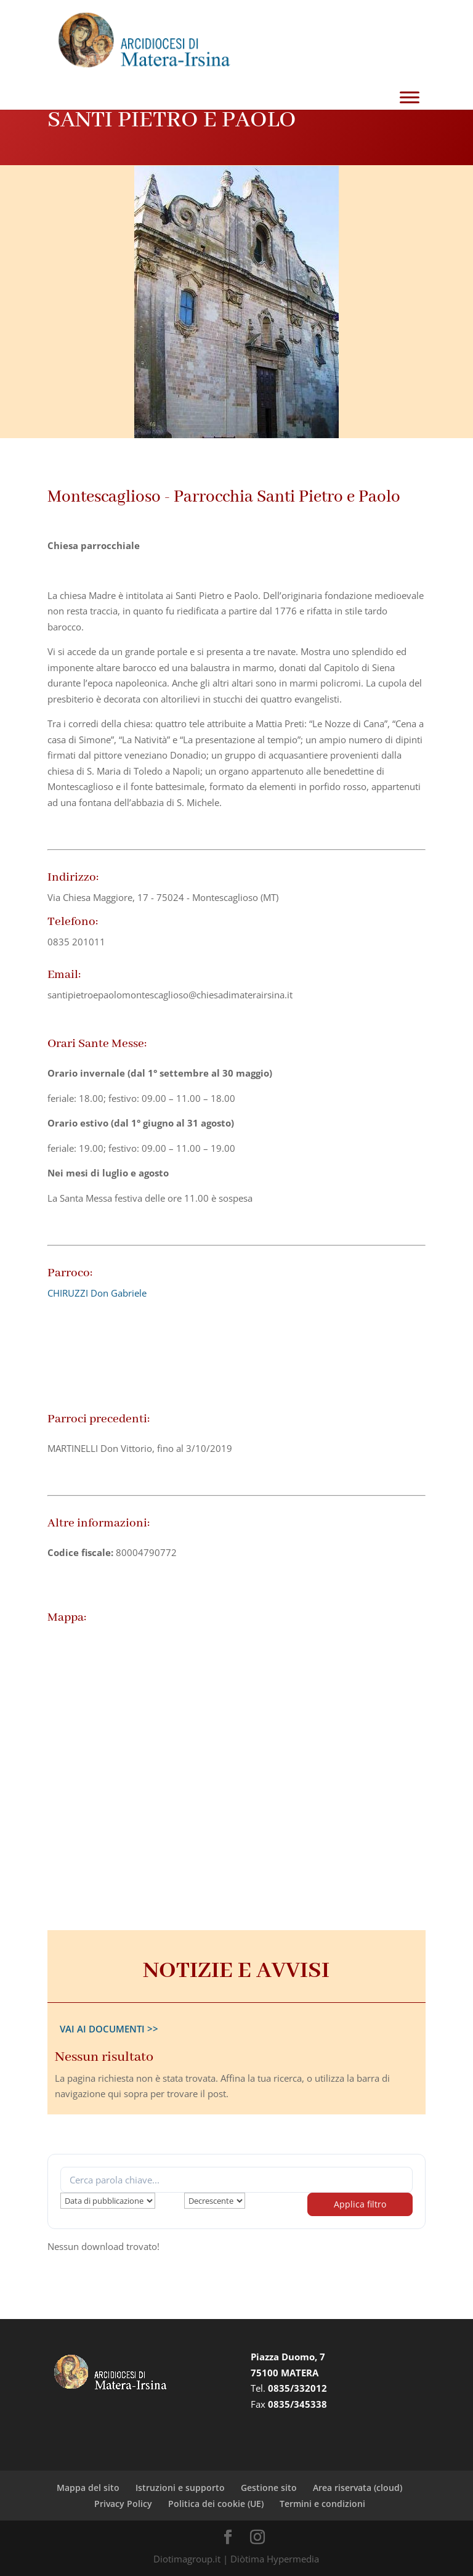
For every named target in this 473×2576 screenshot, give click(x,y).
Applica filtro (360, 2204)
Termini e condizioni (322, 2503)
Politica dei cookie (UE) (216, 2503)
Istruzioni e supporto (180, 2487)
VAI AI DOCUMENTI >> (109, 2029)
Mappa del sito (88, 2487)
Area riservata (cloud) (357, 2487)
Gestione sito (269, 2487)
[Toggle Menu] (409, 98)
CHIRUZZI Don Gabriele (97, 1293)
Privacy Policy (123, 2503)
